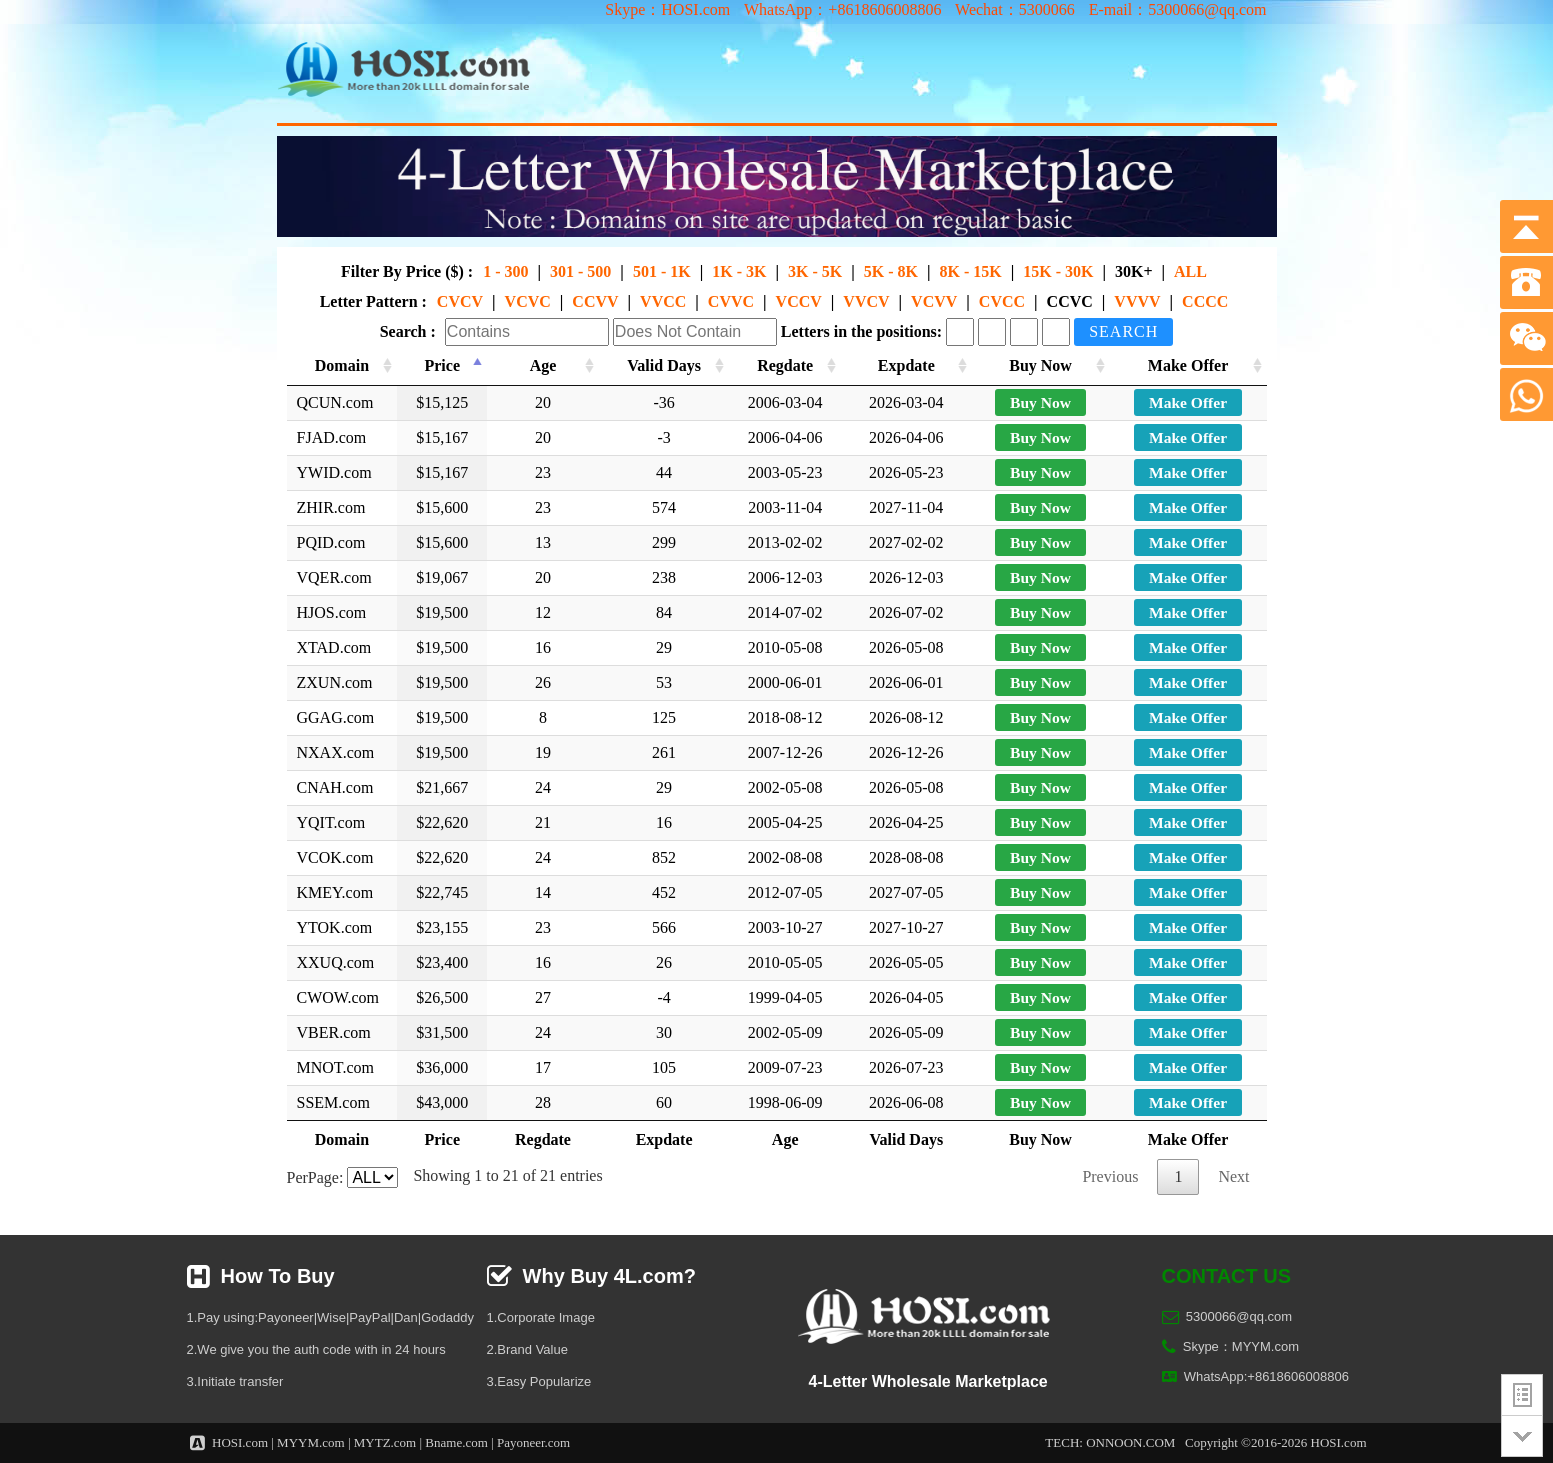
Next (1233, 1176)
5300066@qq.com (1239, 1316)
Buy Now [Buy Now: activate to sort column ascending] (1044, 365)
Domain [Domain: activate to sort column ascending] (345, 365)
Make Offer (1188, 402)
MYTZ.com (385, 1442)
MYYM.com (311, 1442)
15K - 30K (1058, 271)
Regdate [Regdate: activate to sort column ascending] (789, 365)
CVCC (1002, 301)
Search (1123, 331)
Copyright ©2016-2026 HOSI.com (1275, 1442)
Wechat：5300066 (1015, 9)
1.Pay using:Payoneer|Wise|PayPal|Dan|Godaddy (330, 1317)
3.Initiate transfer (235, 1381)
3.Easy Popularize (539, 1381)
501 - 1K (662, 271)
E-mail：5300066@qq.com (1178, 9)
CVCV (460, 301)
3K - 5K (815, 271)
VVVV (1137, 301)
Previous (1110, 1176)
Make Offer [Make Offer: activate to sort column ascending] (1188, 365)
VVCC (663, 301)
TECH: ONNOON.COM (1110, 1442)
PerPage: (343, 1177)
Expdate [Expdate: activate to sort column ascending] (911, 365)
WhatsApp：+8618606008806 (842, 9)
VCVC (528, 301)
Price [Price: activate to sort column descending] (447, 365)
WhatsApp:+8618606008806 (1266, 1376)
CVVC (731, 301)
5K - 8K (891, 271)
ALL (1190, 271)
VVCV (866, 301)
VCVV (934, 301)
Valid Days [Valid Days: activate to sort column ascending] (667, 365)
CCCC (1205, 301)
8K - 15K (970, 271)
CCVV (595, 301)
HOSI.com (240, 1442)
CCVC (1070, 301)
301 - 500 (580, 271)
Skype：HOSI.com (667, 9)
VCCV (799, 301)
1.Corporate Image (541, 1317)
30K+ (1134, 271)
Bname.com (456, 1442)
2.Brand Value (527, 1349)
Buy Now (1044, 402)
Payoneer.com (533, 1442)
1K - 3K (739, 271)
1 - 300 (505, 271)
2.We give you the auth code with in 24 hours (316, 1349)
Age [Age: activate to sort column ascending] (545, 365)
